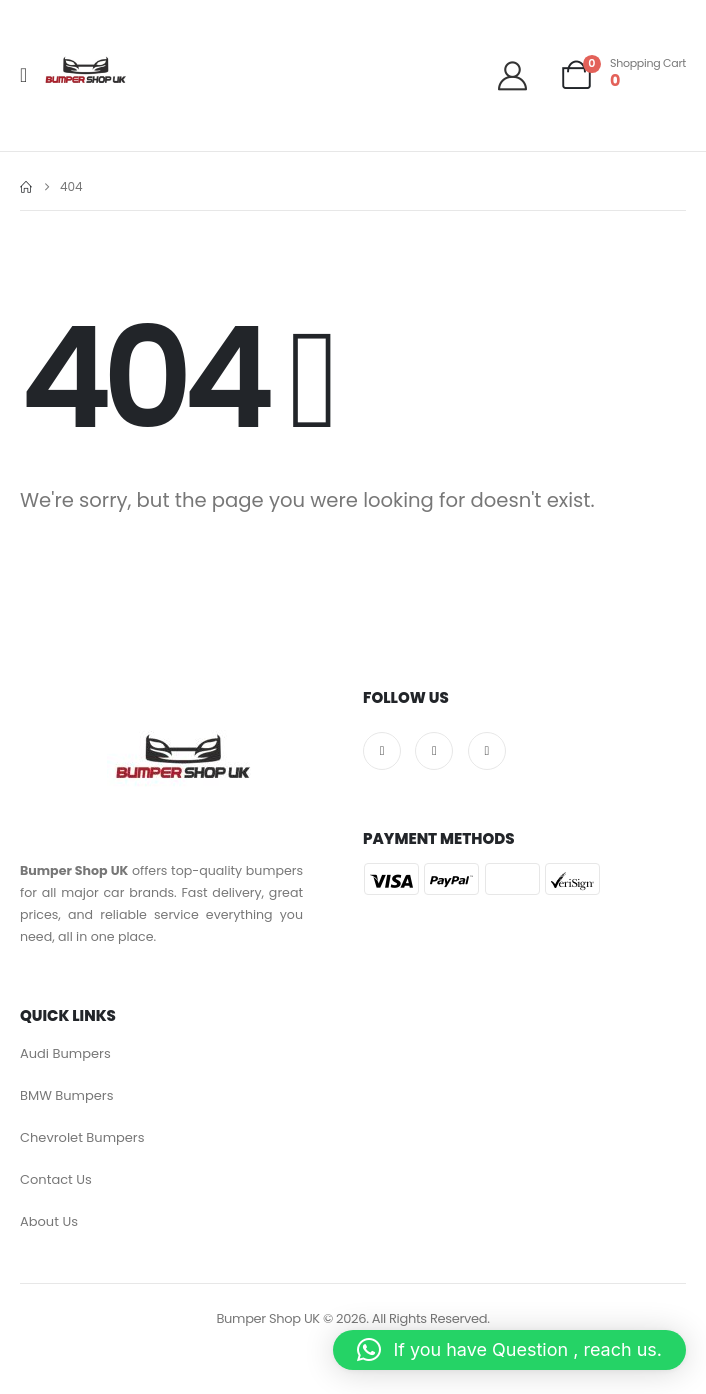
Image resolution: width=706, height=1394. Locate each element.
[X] (434, 751)
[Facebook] (382, 751)
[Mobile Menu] (30, 75)
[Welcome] (520, 75)
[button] (509, 1350)
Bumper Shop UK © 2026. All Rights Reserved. (352, 1318)
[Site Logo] (85, 75)
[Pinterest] (487, 751)
